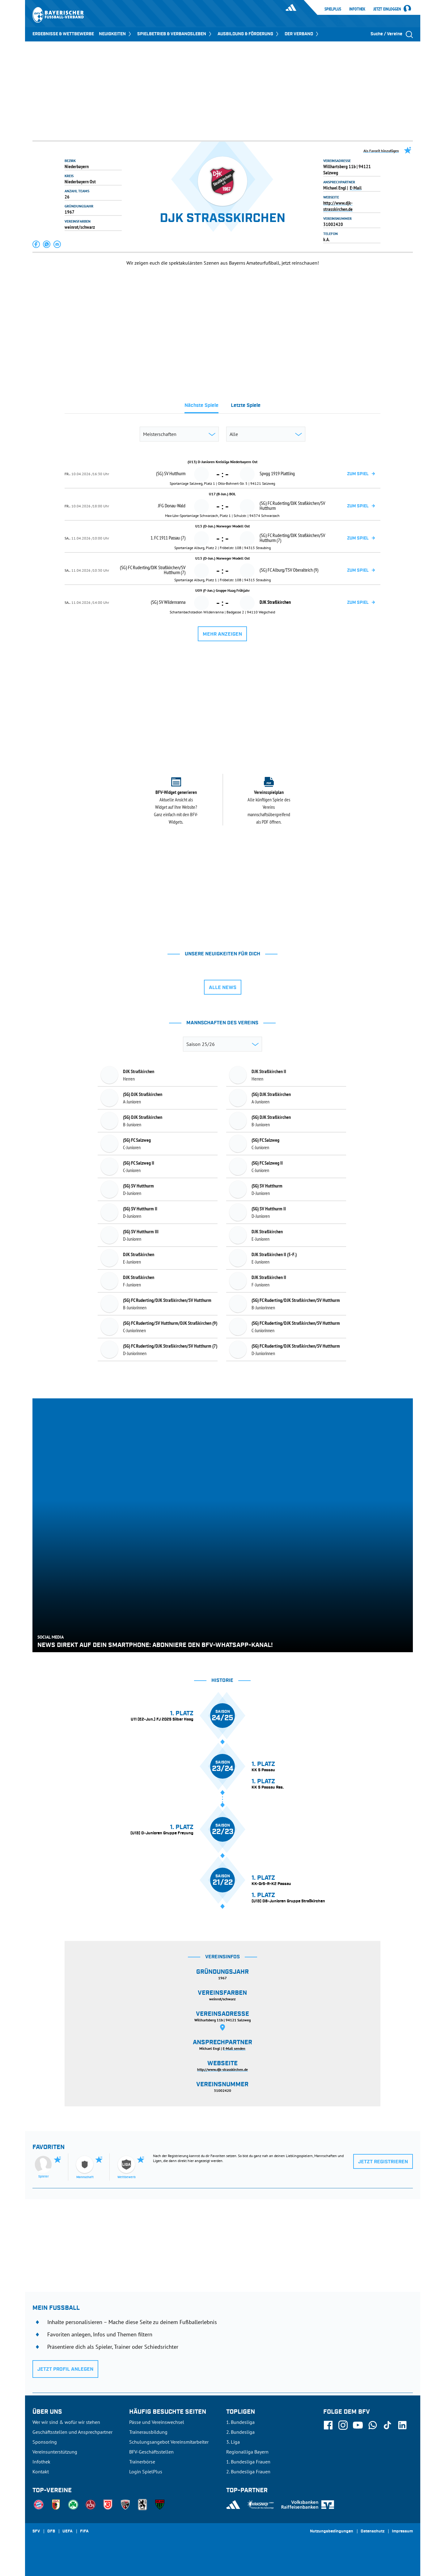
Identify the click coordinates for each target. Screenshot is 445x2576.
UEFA (67, 2531)
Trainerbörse (142, 2462)
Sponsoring (44, 2442)
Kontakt (40, 2471)
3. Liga (233, 2442)
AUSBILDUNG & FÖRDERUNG (249, 34)
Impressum (402, 2531)
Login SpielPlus (145, 2471)
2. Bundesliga (240, 2432)
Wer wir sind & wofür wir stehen (66, 2422)
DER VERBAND (302, 34)
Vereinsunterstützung (54, 2452)
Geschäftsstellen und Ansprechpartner (72, 2432)
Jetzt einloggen (387, 9)
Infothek (357, 9)
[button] (36, 244)
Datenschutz (372, 2531)
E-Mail (356, 188)
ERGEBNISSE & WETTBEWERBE (63, 34)
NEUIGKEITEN (115, 34)
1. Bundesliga (240, 2422)
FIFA (84, 2531)
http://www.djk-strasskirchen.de (338, 206)
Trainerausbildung (148, 2432)
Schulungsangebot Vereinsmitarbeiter (169, 2442)
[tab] (201, 407)
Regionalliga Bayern (247, 2452)
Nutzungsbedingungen (331, 2531)
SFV (36, 2531)
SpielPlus (332, 9)
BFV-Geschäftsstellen (151, 2452)
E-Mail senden (234, 2048)
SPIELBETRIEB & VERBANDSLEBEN (175, 34)
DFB (51, 2531)
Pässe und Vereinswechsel (156, 2422)
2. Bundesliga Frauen (248, 2471)
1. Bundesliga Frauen (248, 2462)
